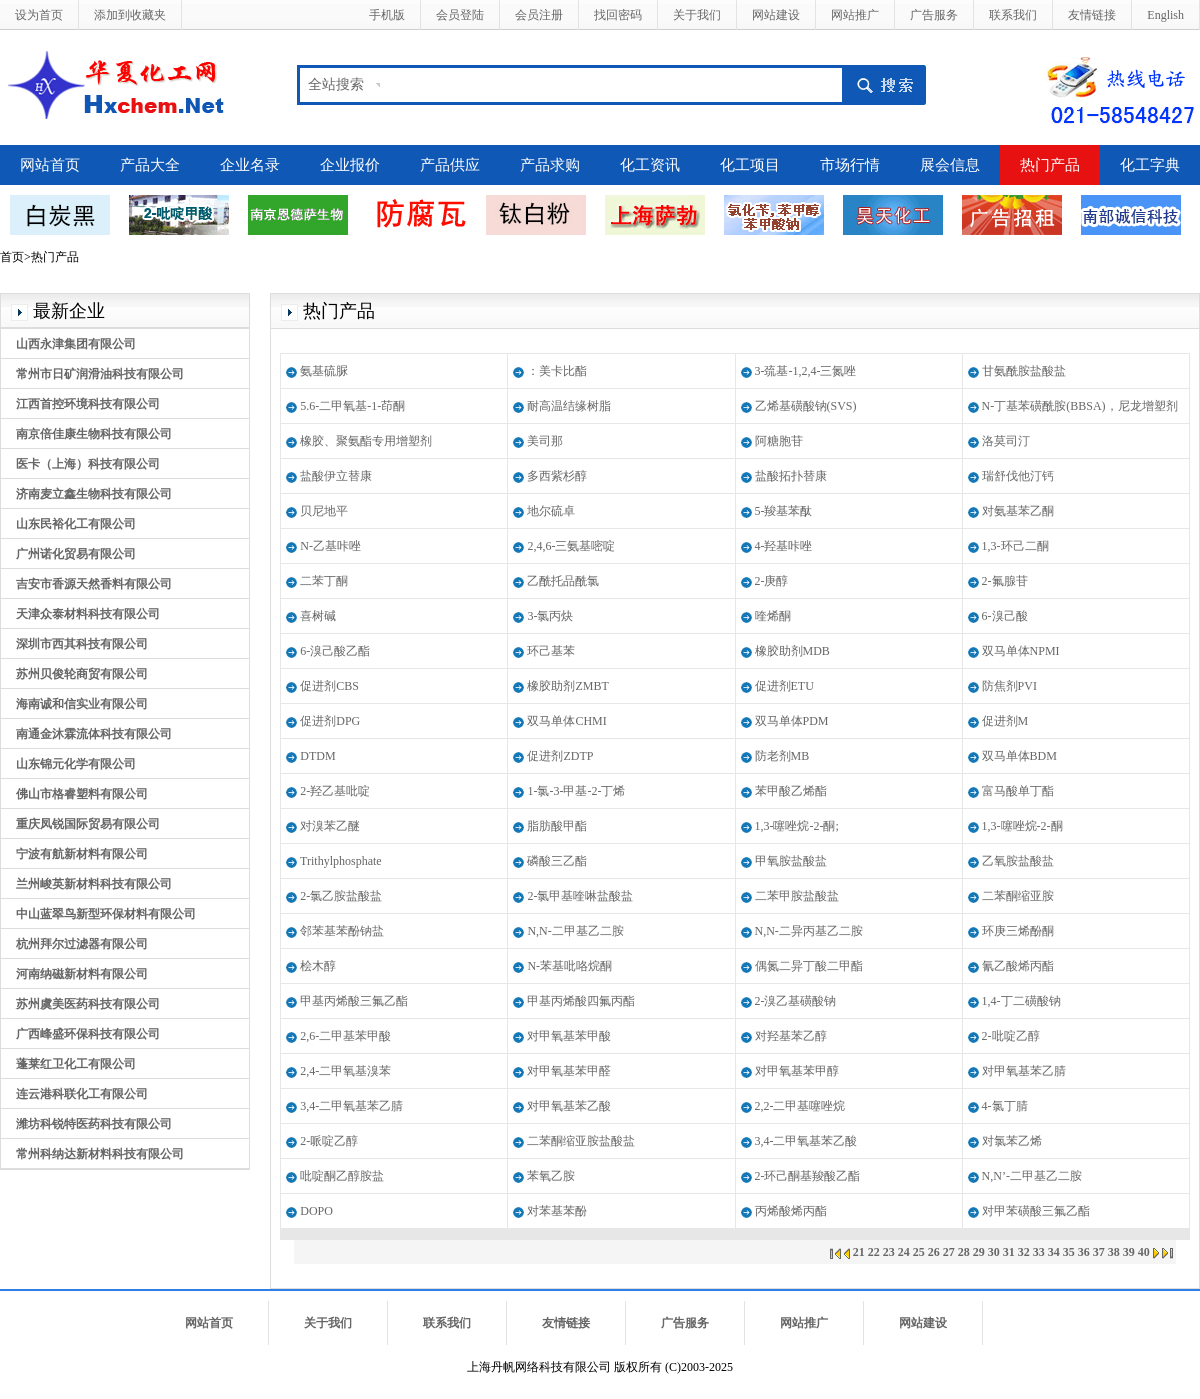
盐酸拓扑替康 (791, 476)
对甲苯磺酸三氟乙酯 (1036, 1211)
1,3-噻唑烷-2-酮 (1022, 826)
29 (979, 1252)
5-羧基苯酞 (784, 511)
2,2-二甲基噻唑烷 (800, 1106)
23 (889, 1252)
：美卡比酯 (557, 371)
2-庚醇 (772, 581)
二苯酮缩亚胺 (1018, 896)
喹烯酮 (773, 616)
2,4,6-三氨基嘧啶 (571, 546)
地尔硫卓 (551, 511)
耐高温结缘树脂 (569, 406)
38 (1114, 1252)
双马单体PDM (792, 721)
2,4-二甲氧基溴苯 (345, 1071)
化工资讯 (650, 165)
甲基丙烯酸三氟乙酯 (354, 1001)
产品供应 (450, 165)
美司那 (545, 441)
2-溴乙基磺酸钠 (796, 1001)
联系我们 (1013, 15)
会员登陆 (460, 15)
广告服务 (934, 15)
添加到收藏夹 (130, 15)
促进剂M (1005, 721)
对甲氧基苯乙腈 (1024, 1071)
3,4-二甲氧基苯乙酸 (806, 1141)
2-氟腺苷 (1005, 581)
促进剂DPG (330, 721)
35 (1069, 1252)
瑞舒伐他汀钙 (1018, 476)
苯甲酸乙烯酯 (791, 791)
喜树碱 (318, 616)
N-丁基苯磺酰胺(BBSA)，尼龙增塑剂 (1080, 406)
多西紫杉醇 (557, 476)
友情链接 (1092, 15)
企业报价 (350, 165)
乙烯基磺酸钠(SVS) (806, 406)
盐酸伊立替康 (336, 476)
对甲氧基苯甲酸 (569, 1036)
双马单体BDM (1019, 756)
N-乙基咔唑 (330, 546)
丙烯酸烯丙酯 (791, 1211)
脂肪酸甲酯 (557, 826)
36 (1084, 1252)
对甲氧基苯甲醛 (569, 1071)
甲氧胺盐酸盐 (791, 861)
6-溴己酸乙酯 (335, 651)
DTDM (317, 756)
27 (949, 1252)
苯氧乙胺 (551, 1176)
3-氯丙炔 (550, 616)
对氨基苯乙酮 (1018, 511)
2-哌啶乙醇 (329, 1141)
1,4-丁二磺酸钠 (1021, 1001)
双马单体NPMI (1021, 651)
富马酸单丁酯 (1018, 791)
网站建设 (776, 15)
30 (994, 1252)
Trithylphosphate (341, 861)
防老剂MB (782, 756)
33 (1039, 1252)
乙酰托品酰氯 (563, 581)
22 (874, 1252)
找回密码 (618, 15)
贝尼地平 (324, 511)
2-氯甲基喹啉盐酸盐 (580, 896)
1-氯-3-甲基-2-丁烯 (576, 791)
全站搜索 (336, 84)
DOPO (316, 1211)
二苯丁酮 (324, 581)
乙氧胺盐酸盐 (1018, 861)
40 (1144, 1252)
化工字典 (1150, 165)
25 (919, 1252)
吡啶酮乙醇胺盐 (342, 1176)
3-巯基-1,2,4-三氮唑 (806, 371)
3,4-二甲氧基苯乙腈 (351, 1106)
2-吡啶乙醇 (1011, 1036)
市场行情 (850, 165)
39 (1129, 1252)
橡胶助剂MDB (792, 651)
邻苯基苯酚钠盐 (342, 931)
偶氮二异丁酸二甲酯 (809, 966)
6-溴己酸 (1005, 616)
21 (859, 1252)
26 (934, 1252)
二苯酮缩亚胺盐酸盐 (581, 1141)
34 (1054, 1252)
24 (904, 1252)
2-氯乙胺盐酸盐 (341, 896)
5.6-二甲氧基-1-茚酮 (352, 406)
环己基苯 (551, 651)
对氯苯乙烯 (1012, 1141)
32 (1024, 1252)
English (1165, 15)
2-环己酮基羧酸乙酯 (808, 1176)
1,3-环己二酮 (1015, 546)
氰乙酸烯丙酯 (1018, 966)
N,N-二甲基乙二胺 (575, 931)
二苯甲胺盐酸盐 (797, 896)
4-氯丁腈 (1005, 1106)
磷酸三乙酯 (557, 861)
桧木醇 (318, 966)
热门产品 (1050, 165)
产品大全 (150, 165)
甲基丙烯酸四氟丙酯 (581, 1001)
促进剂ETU (784, 686)
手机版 (387, 15)
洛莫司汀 (1006, 441)
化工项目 (750, 165)
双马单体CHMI (566, 721)
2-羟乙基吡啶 (335, 791)
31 (1009, 1252)
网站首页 (50, 165)
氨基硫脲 (324, 371)
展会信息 (950, 165)
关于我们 (697, 15)
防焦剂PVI (1009, 686)
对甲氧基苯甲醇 (797, 1071)
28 (964, 1252)
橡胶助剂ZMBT (567, 686)
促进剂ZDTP (560, 756)
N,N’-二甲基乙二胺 (1032, 1176)
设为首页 (39, 15)
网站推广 (855, 15)
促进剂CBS (329, 686)
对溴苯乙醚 (330, 826)
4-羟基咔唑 (784, 546)
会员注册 (539, 15)
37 (1099, 1252)
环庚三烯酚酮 (1018, 931)
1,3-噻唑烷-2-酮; (797, 826)
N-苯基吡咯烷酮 (569, 966)
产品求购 (550, 165)
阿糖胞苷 (779, 441)
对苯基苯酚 (557, 1211)
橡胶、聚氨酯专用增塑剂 (366, 441)
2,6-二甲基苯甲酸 (345, 1036)
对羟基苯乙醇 (791, 1036)
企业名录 (250, 165)
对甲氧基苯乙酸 (569, 1106)
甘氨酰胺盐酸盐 (1024, 371)
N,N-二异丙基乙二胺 (809, 931)
